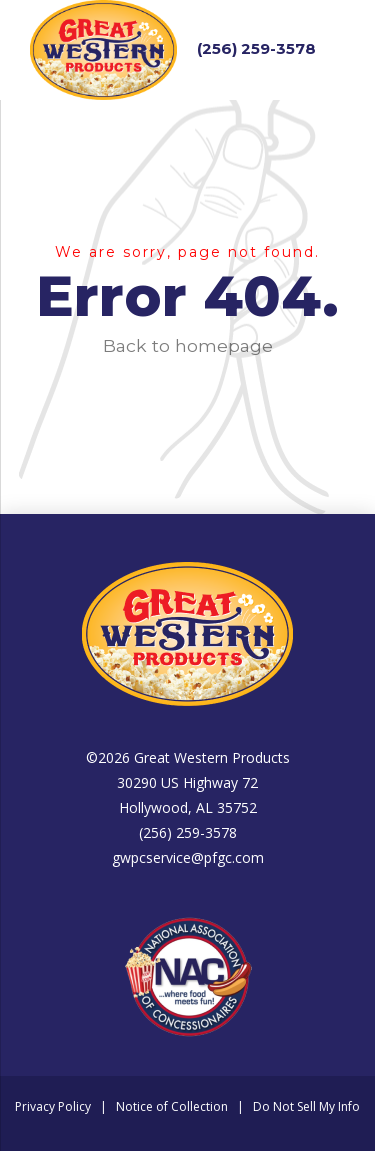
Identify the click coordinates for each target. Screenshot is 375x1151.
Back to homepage (188, 345)
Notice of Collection (172, 1106)
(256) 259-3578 (256, 48)
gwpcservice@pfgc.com (188, 857)
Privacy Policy (53, 1106)
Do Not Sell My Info (306, 1106)
